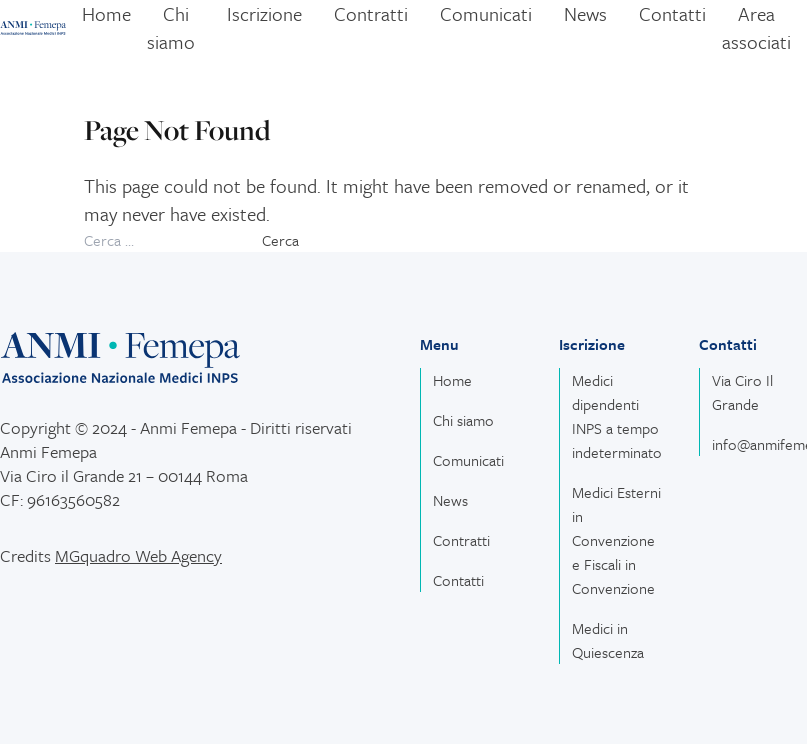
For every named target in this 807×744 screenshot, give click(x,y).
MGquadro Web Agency (138, 555)
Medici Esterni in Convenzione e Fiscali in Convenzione (616, 540)
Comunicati (468, 460)
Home (452, 380)
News (450, 500)
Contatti (458, 580)
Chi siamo (463, 420)
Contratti (461, 540)
